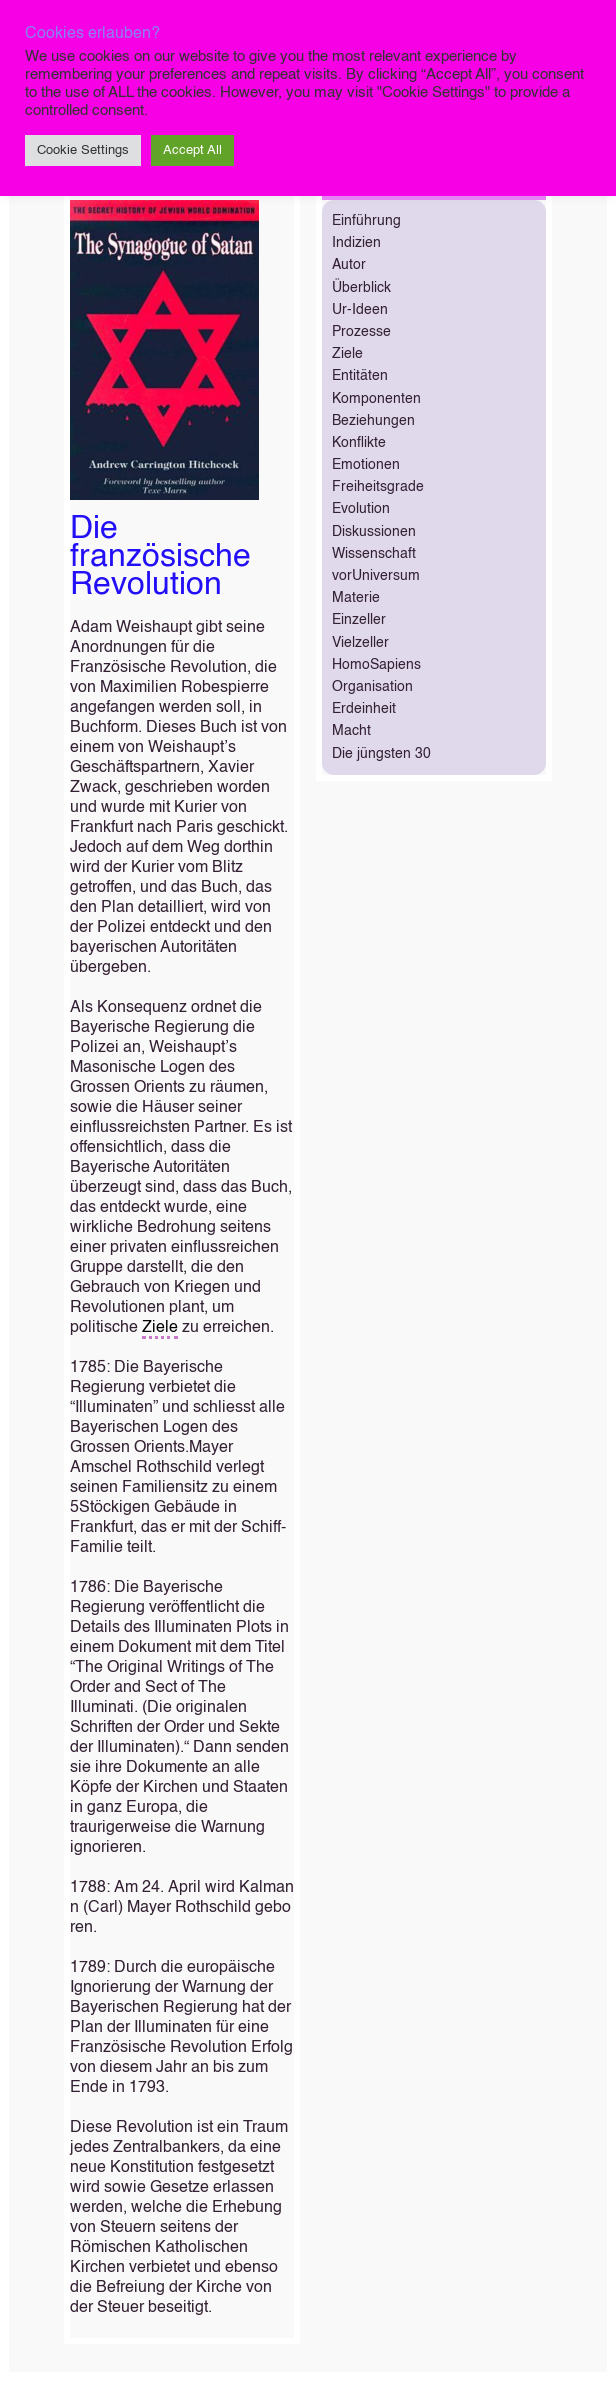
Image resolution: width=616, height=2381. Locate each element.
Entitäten (360, 376)
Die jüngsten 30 (381, 754)
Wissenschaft (374, 554)
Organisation (372, 687)
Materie (356, 598)
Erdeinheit (364, 709)
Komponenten (376, 399)
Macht (351, 731)
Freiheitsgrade (378, 487)
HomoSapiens (376, 665)
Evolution (361, 509)
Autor (349, 265)
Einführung (366, 221)
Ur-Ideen (360, 310)
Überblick (361, 288)
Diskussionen (374, 532)
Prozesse (361, 332)
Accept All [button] (192, 150)
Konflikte (359, 443)
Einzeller (359, 620)
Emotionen (366, 465)
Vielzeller (360, 643)
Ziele (160, 1328)
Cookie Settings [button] (83, 150)
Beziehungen (373, 421)
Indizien (356, 243)
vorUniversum (376, 576)
